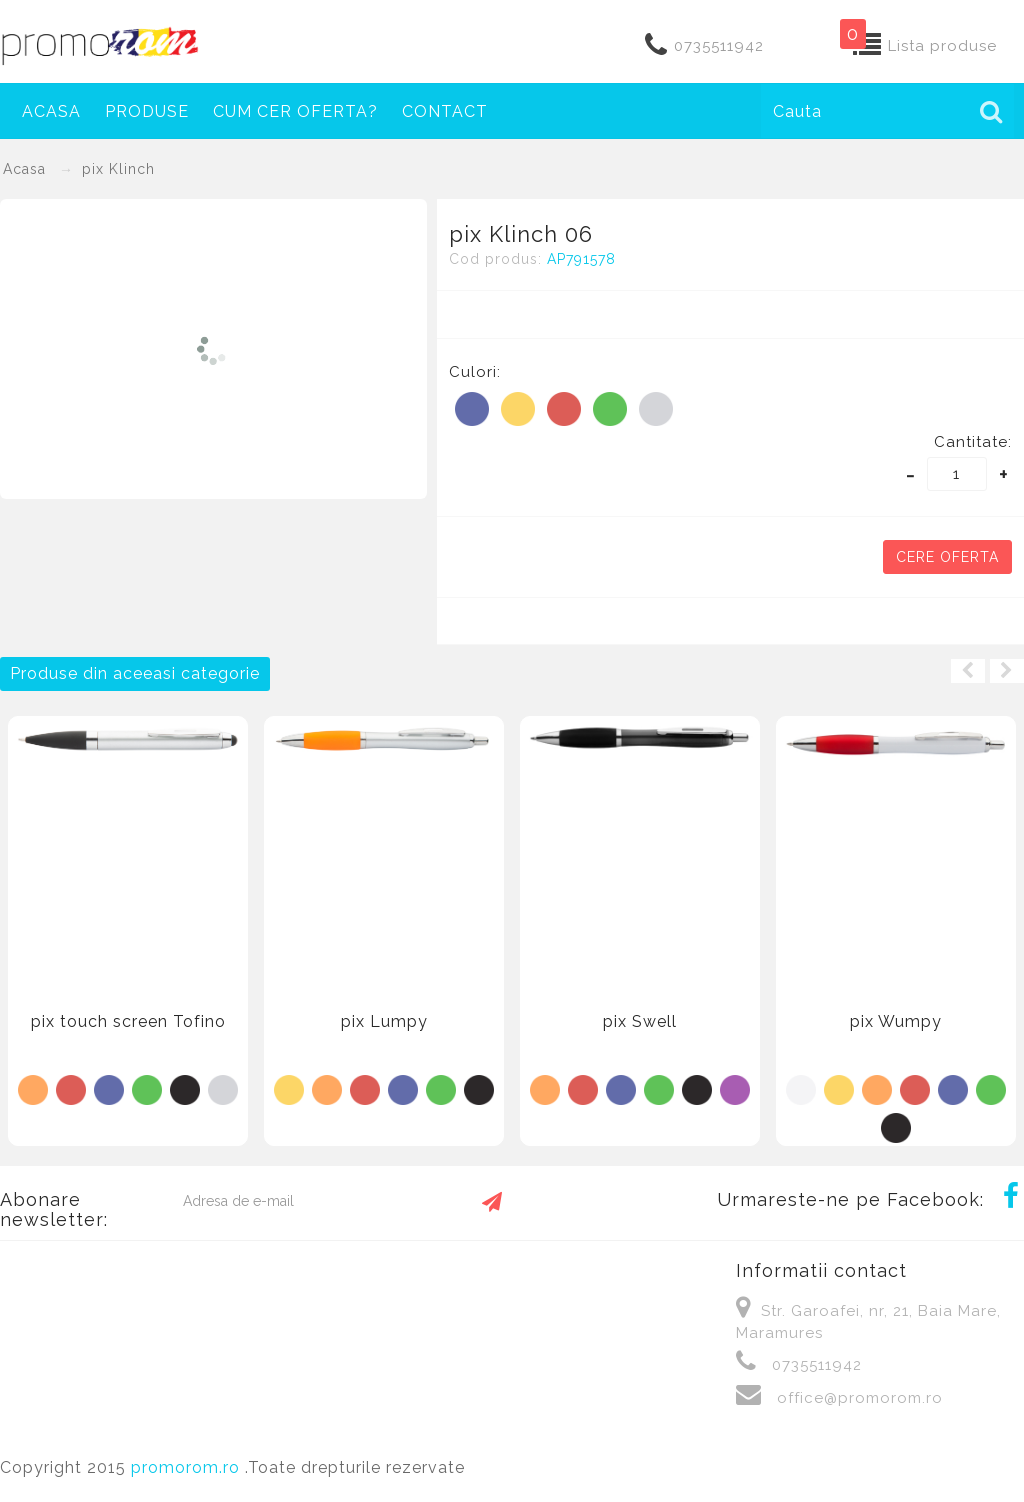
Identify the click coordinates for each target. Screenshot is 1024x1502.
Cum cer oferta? (295, 111)
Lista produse (942, 46)
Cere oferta (947, 557)
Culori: (475, 372)
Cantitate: (973, 442)
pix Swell (640, 1021)
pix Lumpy (384, 1021)
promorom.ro (188, 1467)
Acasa (51, 111)
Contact (445, 111)
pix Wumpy (896, 1021)
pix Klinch (118, 169)
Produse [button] (147, 111)
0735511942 (719, 46)
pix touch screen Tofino (128, 1021)
